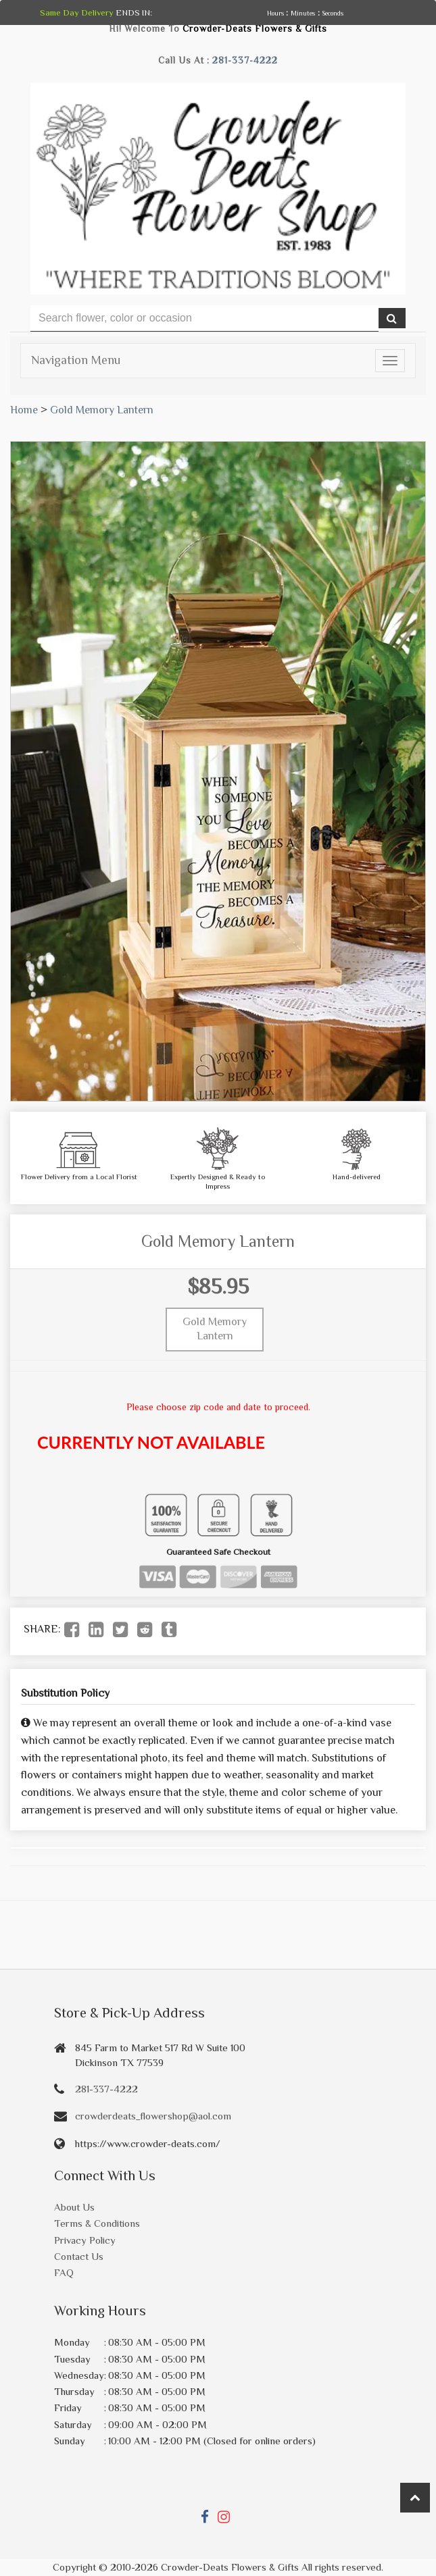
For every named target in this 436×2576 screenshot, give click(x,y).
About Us (74, 2207)
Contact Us (78, 2256)
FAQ (64, 2272)
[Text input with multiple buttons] (204, 318)
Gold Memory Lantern (101, 410)
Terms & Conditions (97, 2223)
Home (24, 410)
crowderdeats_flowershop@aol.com (153, 2115)
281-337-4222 (245, 60)
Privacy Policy (85, 2240)
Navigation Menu (75, 360)
